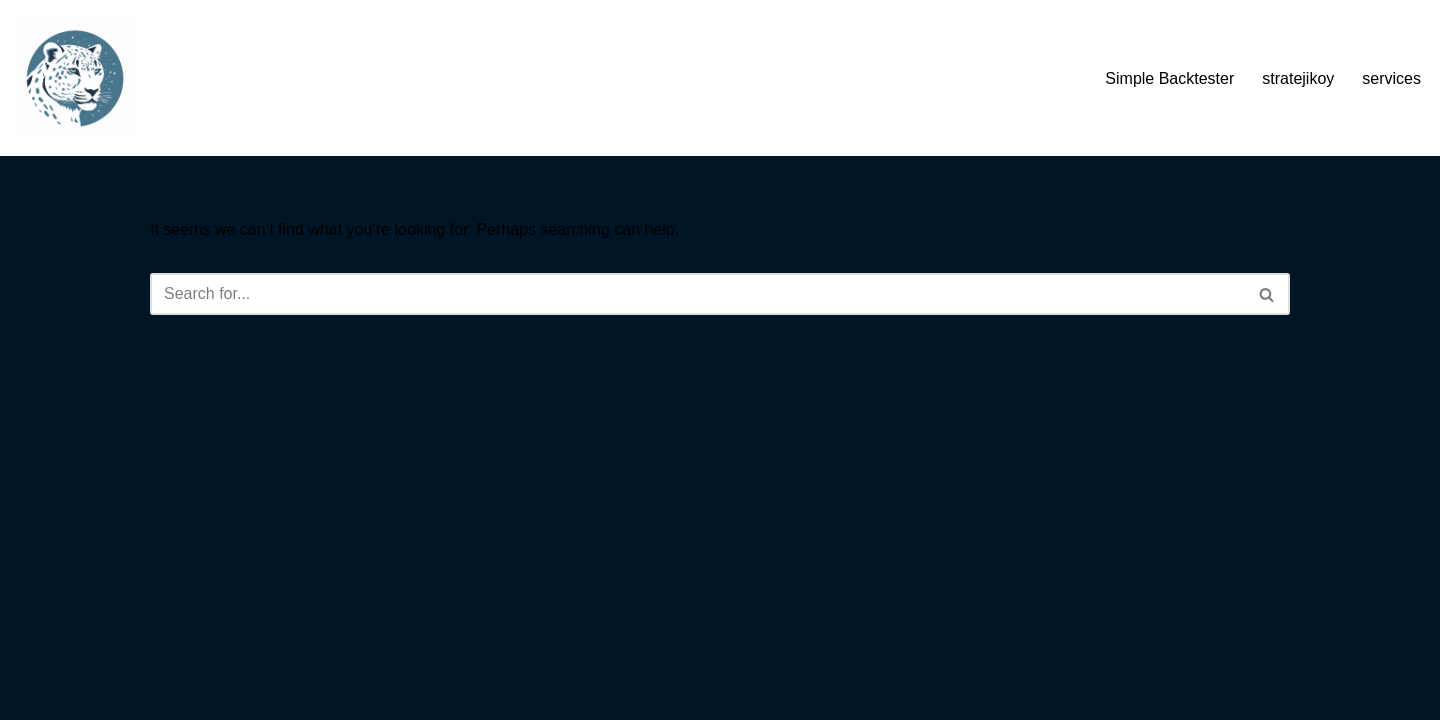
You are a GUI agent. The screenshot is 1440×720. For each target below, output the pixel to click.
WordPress (328, 694)
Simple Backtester (1169, 78)
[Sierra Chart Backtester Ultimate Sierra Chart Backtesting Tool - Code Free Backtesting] (75, 78)
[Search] (697, 294)
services (1391, 78)
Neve (168, 694)
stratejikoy (1298, 78)
